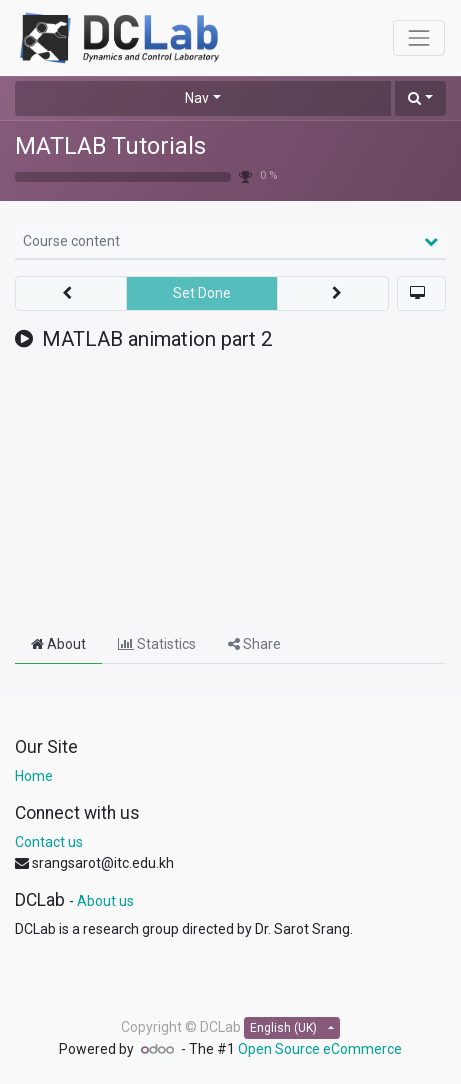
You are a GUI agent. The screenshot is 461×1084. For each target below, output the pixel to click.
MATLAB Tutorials (110, 146)
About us (105, 901)
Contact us (49, 842)
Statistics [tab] (157, 644)
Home (34, 776)
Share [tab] (254, 644)
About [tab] (58, 644)
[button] (420, 98)
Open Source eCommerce (320, 1049)
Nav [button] (197, 98)
